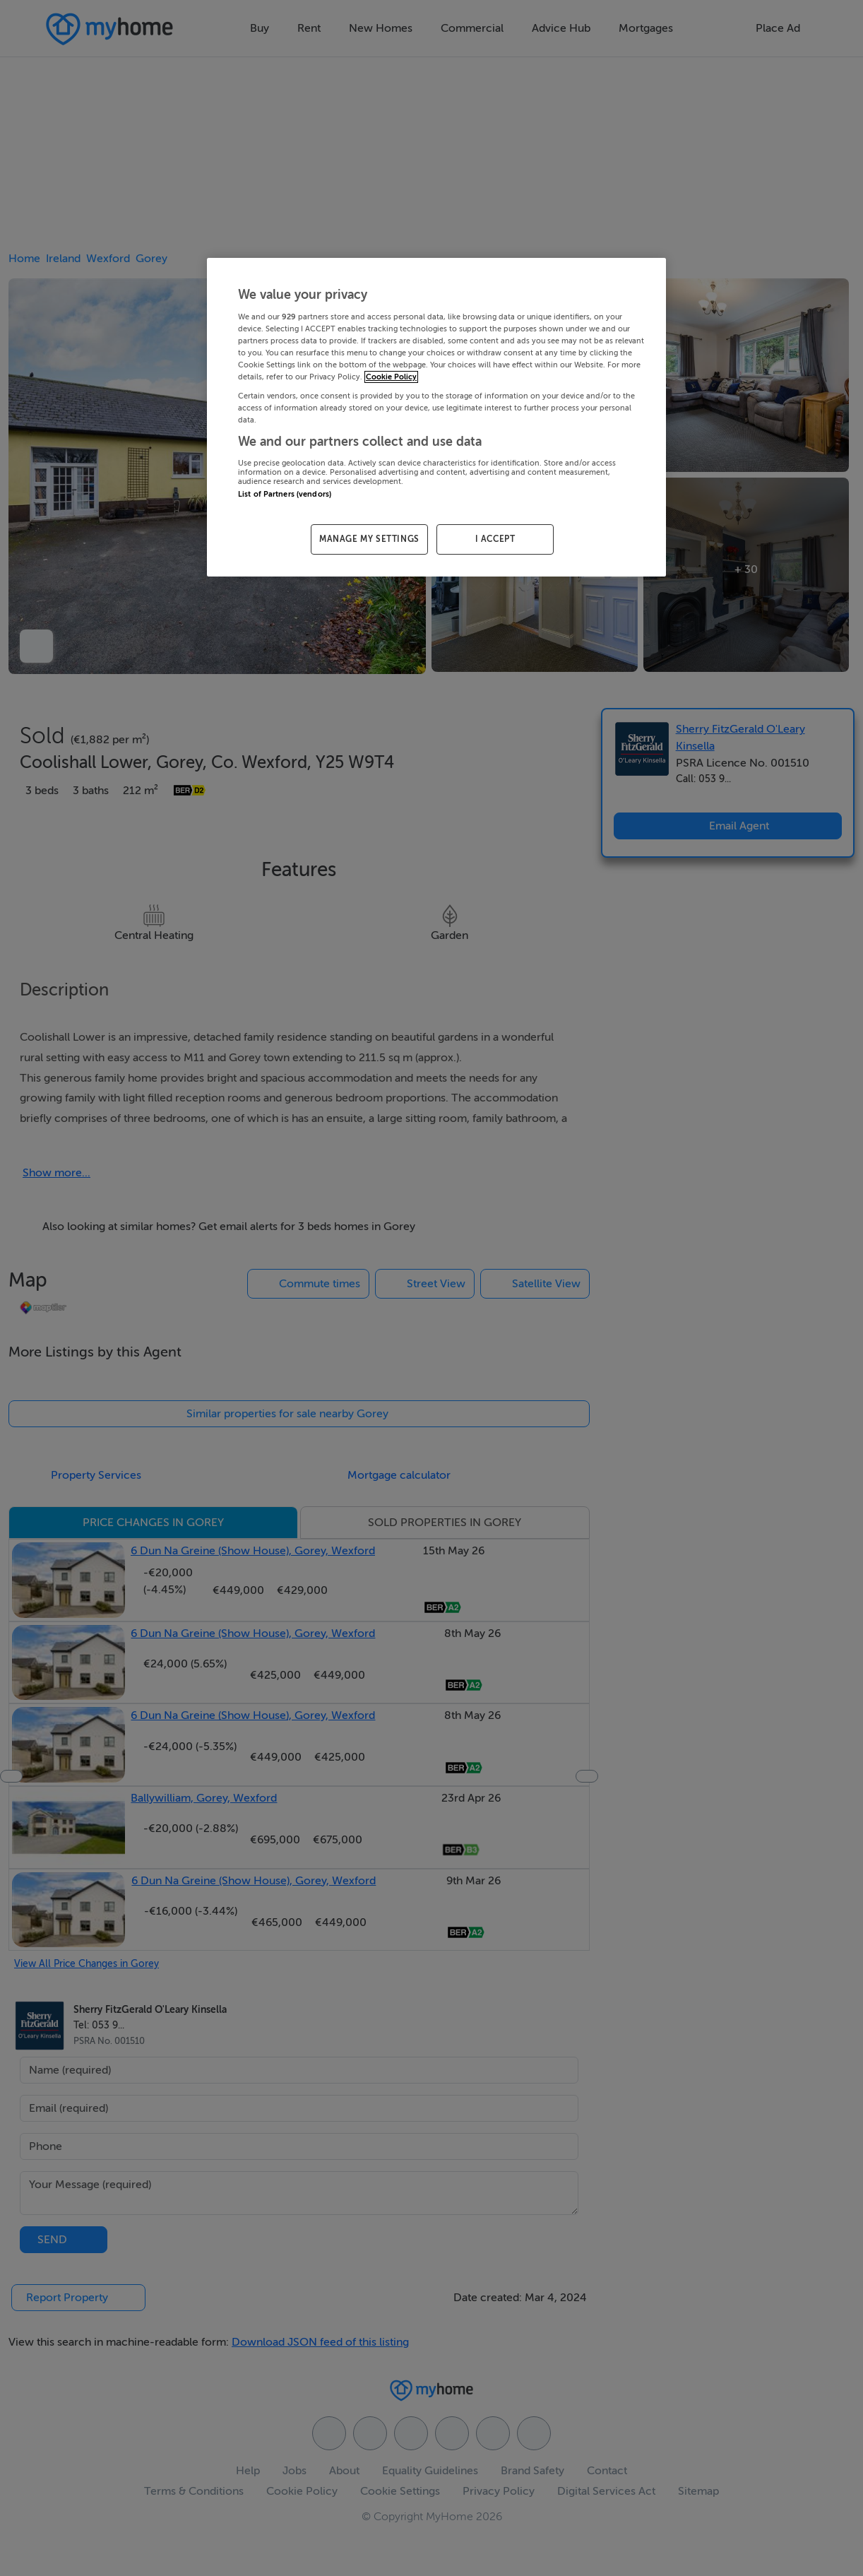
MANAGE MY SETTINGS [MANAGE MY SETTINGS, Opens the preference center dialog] (369, 539)
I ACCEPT (495, 539)
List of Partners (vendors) (284, 494)
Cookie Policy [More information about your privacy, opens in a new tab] (391, 377)
